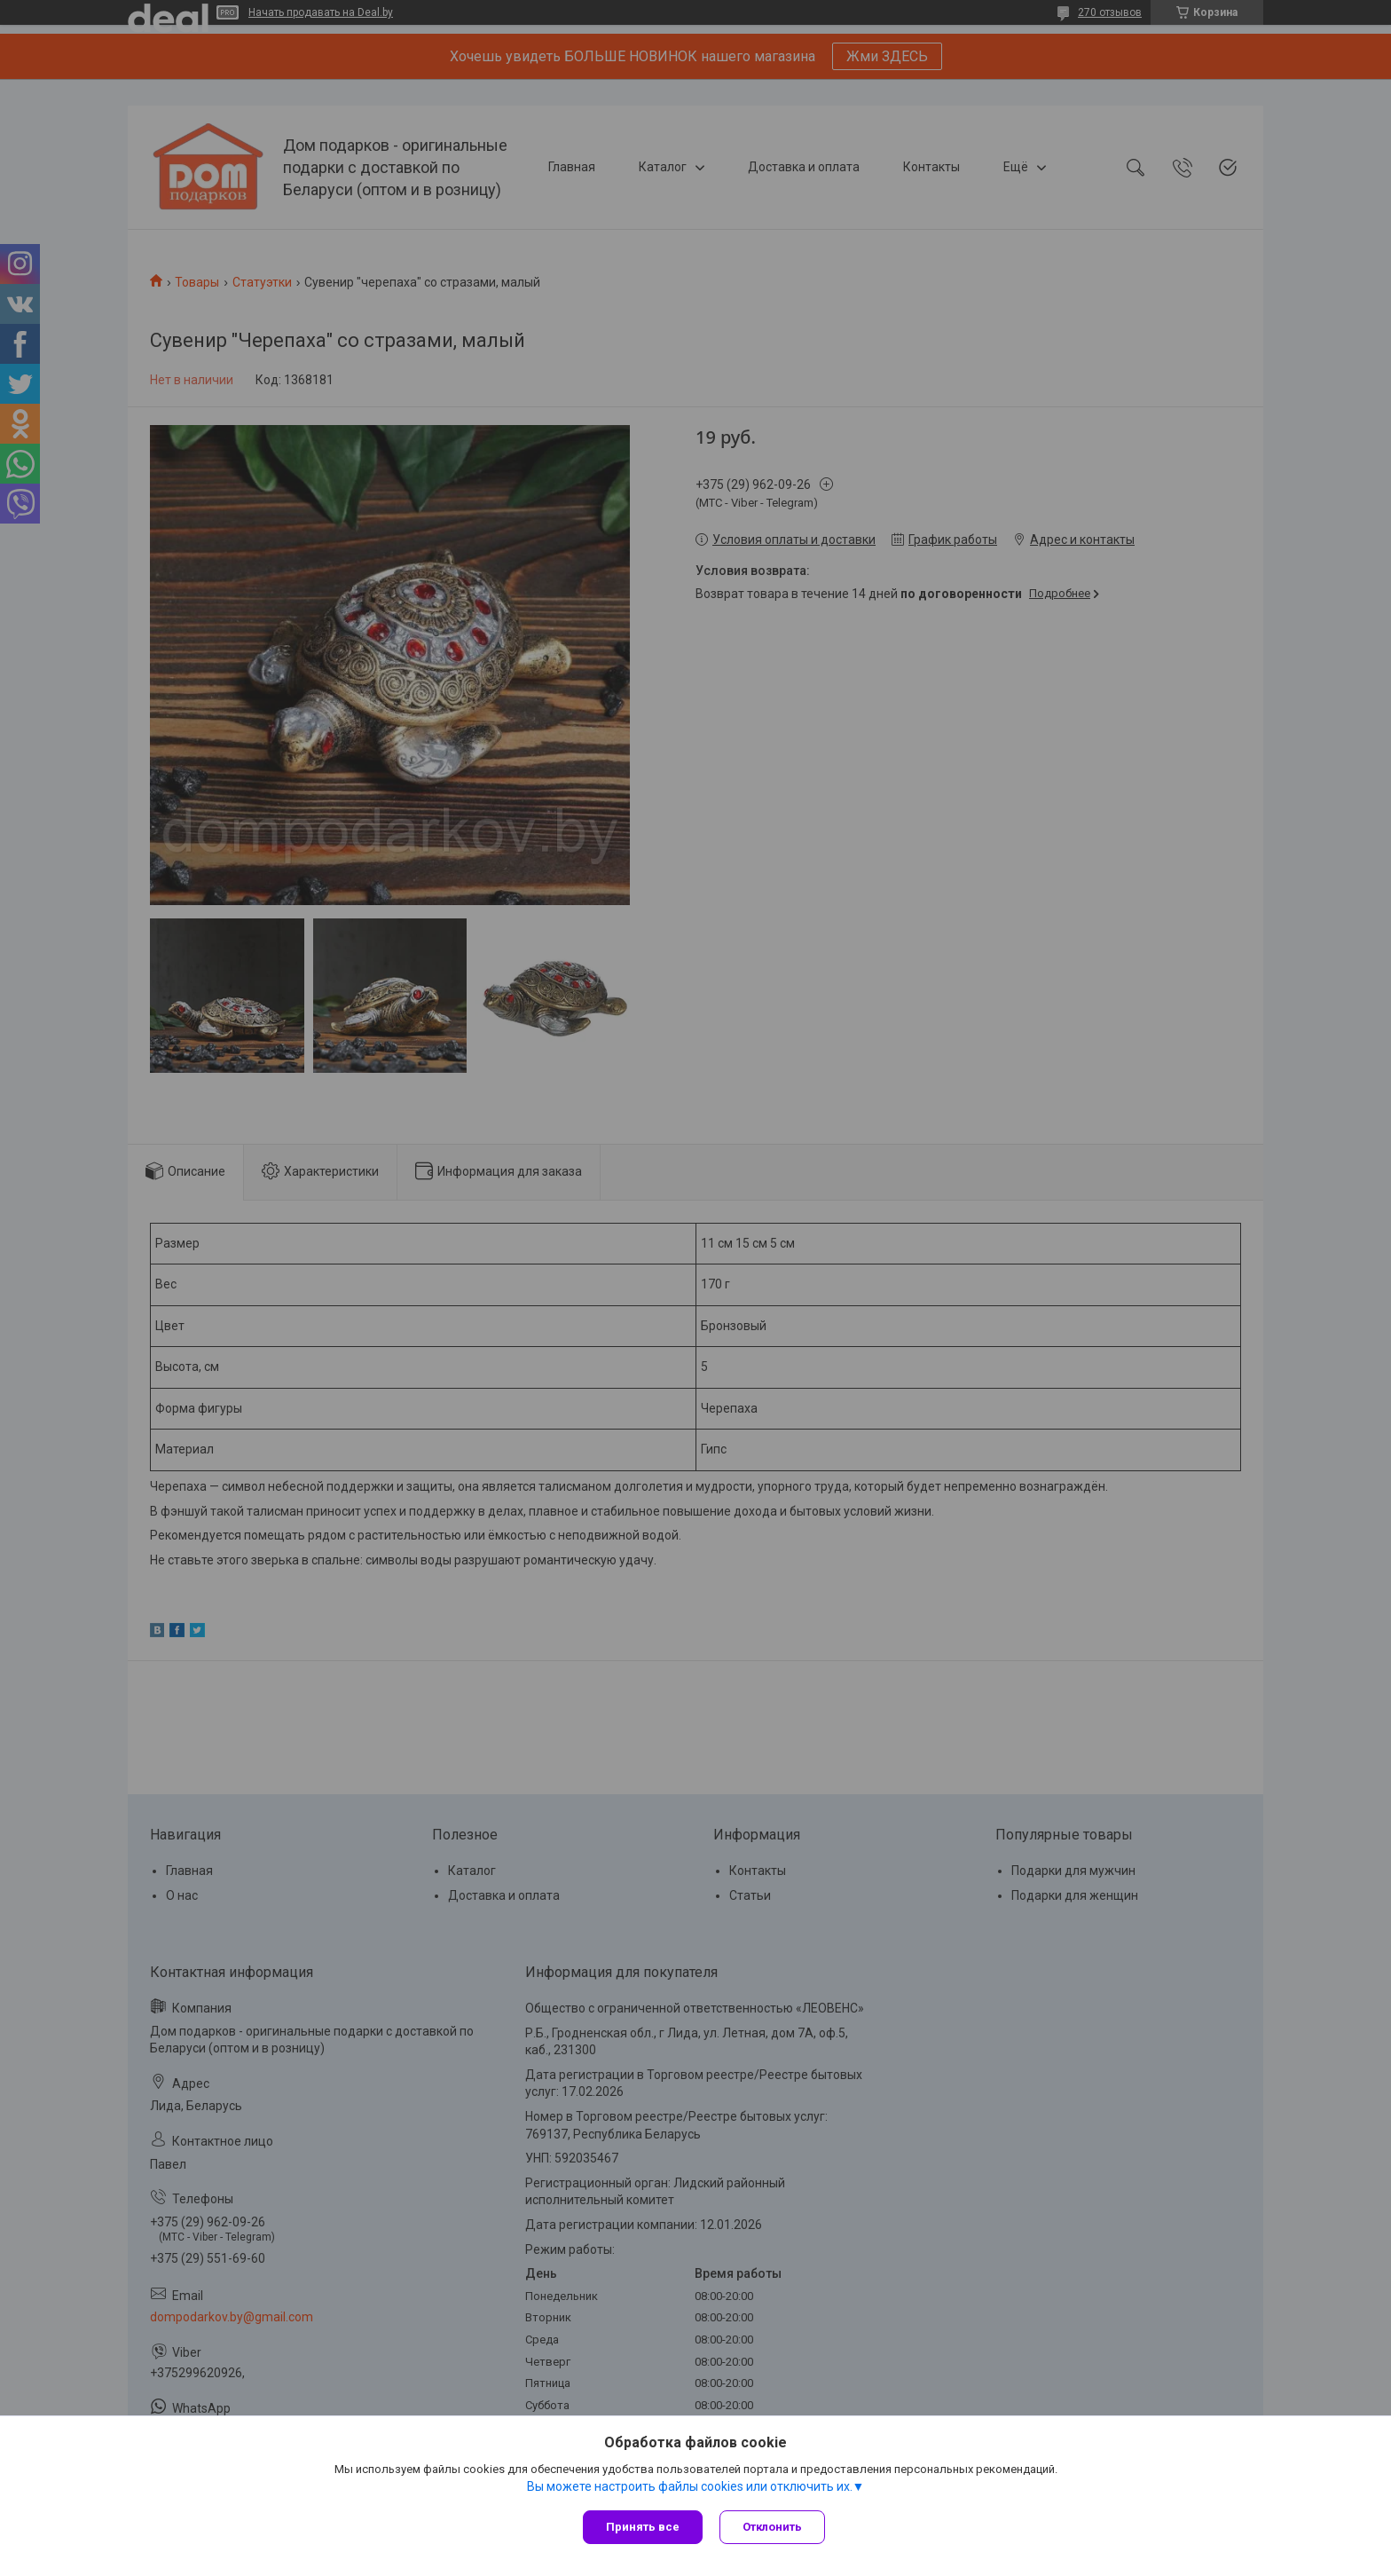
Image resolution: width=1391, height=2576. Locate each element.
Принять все (643, 2526)
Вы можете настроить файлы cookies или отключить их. (690, 2486)
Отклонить (773, 2526)
